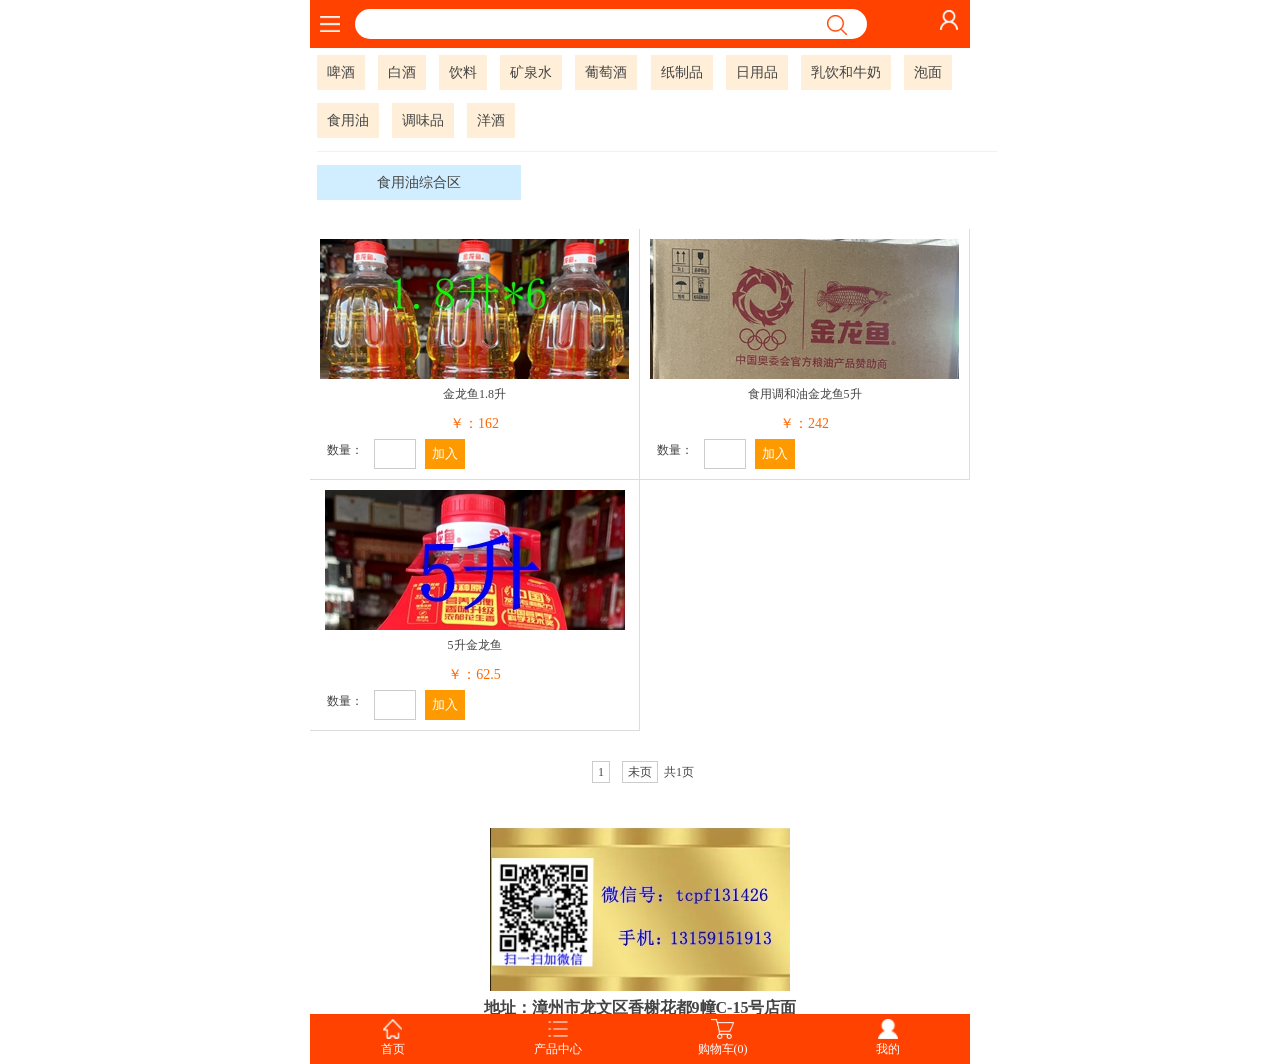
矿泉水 (531, 72)
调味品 (423, 120)
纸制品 (682, 72)
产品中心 (558, 1049)
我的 (888, 1049)
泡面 (928, 72)
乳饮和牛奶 (846, 72)
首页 (393, 1049)
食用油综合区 (419, 182)
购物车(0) (723, 1049)
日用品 (757, 72)
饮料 (463, 72)
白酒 (402, 72)
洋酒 (491, 120)
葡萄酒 (606, 72)
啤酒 (341, 72)
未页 (640, 772)
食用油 (348, 120)
